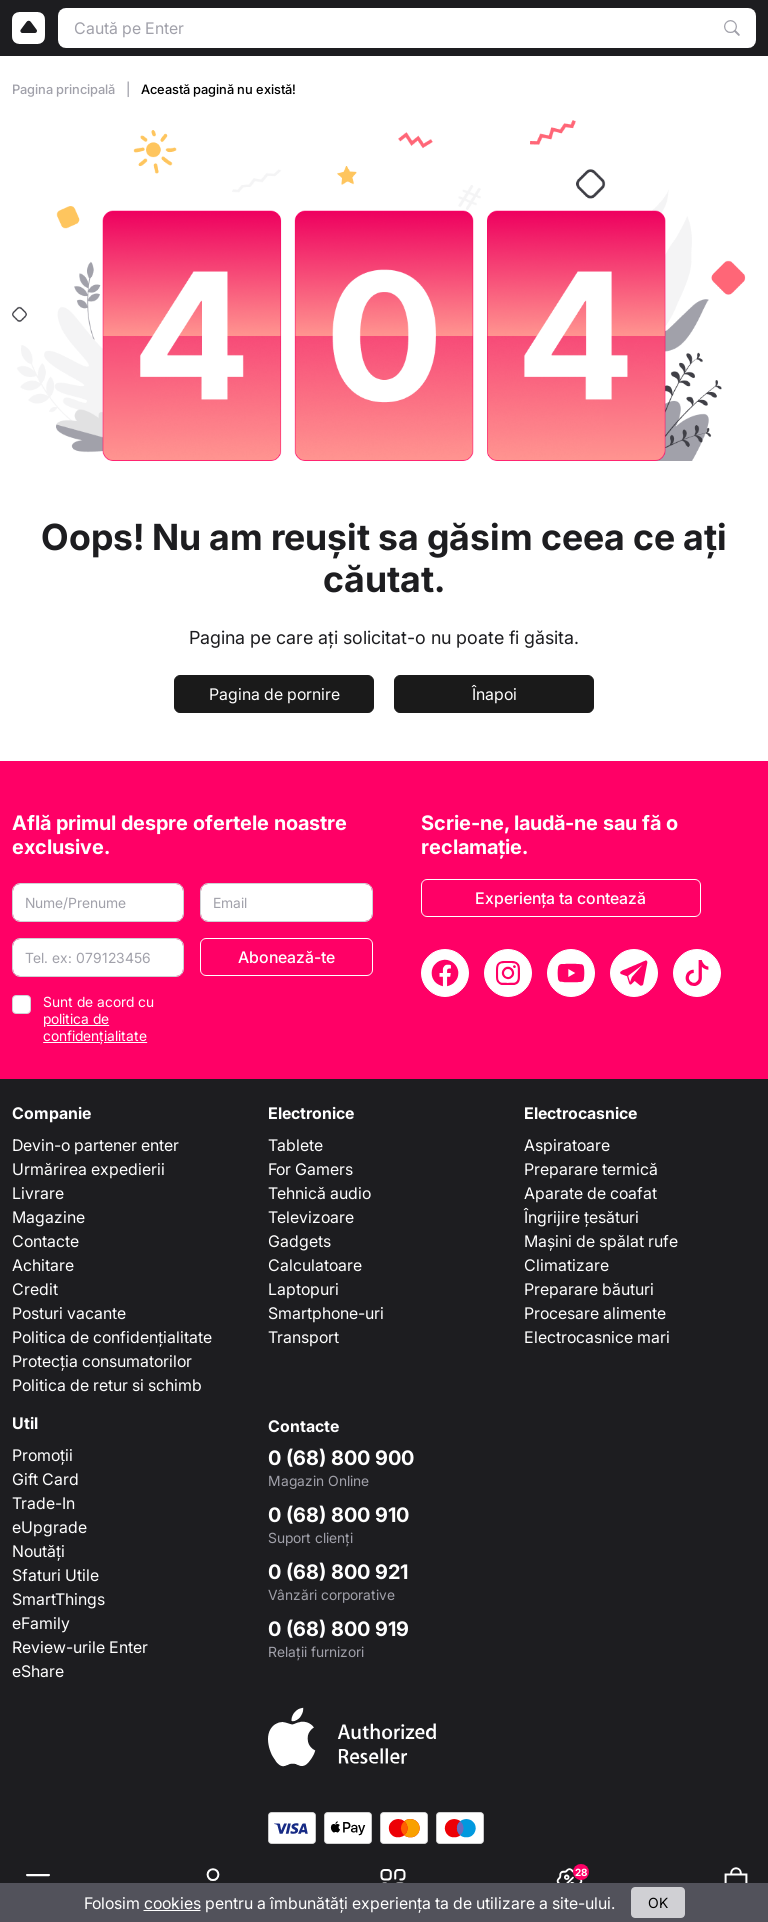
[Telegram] (634, 973)
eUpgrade (49, 1527)
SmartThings (58, 1599)
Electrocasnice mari (597, 1337)
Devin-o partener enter (95, 1145)
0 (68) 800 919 (338, 1629)
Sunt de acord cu (98, 1018)
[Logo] (29, 28)
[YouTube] (571, 973)
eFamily (41, 1623)
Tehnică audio (319, 1193)
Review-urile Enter (80, 1647)
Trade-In (43, 1503)
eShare (38, 1671)
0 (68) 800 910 (338, 1515)
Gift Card (45, 1479)
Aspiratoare (567, 1145)
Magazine (48, 1217)
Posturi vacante (69, 1313)
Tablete (295, 1145)
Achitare (43, 1265)
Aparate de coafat (590, 1193)
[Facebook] (445, 973)
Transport (303, 1337)
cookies (172, 1903)
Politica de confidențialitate (112, 1337)
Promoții (42, 1455)
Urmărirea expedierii (88, 1169)
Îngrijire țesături (581, 1217)
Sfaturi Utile (55, 1575)
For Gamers (310, 1169)
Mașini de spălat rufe (601, 1241)
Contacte (45, 1241)
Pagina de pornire (274, 694)
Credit (35, 1289)
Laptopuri (303, 1289)
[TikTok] (697, 973)
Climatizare (566, 1265)
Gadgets (299, 1241)
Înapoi (494, 694)
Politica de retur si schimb (107, 1385)
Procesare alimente (595, 1313)
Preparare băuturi (589, 1289)
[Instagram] (508, 973)
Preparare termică (591, 1169)
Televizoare (311, 1217)
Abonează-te (286, 957)
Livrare (38, 1193)
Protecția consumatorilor (102, 1361)
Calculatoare (315, 1265)
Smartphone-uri (326, 1313)
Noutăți (38, 1551)
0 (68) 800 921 (338, 1572)
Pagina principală (65, 89)
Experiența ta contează (560, 898)
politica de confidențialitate (95, 1027)
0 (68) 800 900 (341, 1458)
